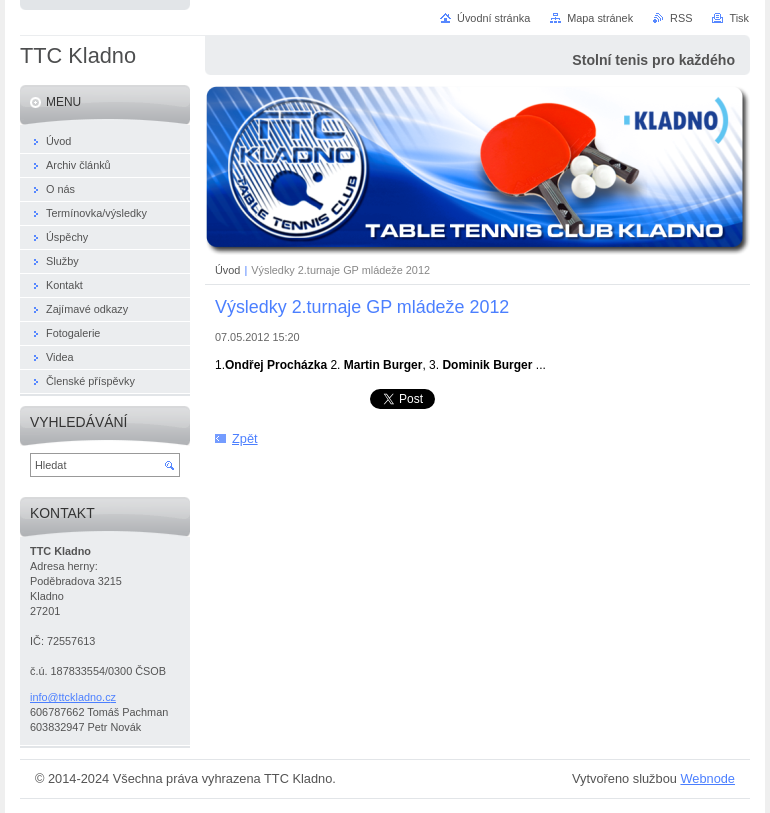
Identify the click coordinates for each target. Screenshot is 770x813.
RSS (681, 18)
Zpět (245, 438)
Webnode (707, 778)
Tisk (739, 18)
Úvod (227, 270)
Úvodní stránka (493, 18)
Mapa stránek (600, 18)
